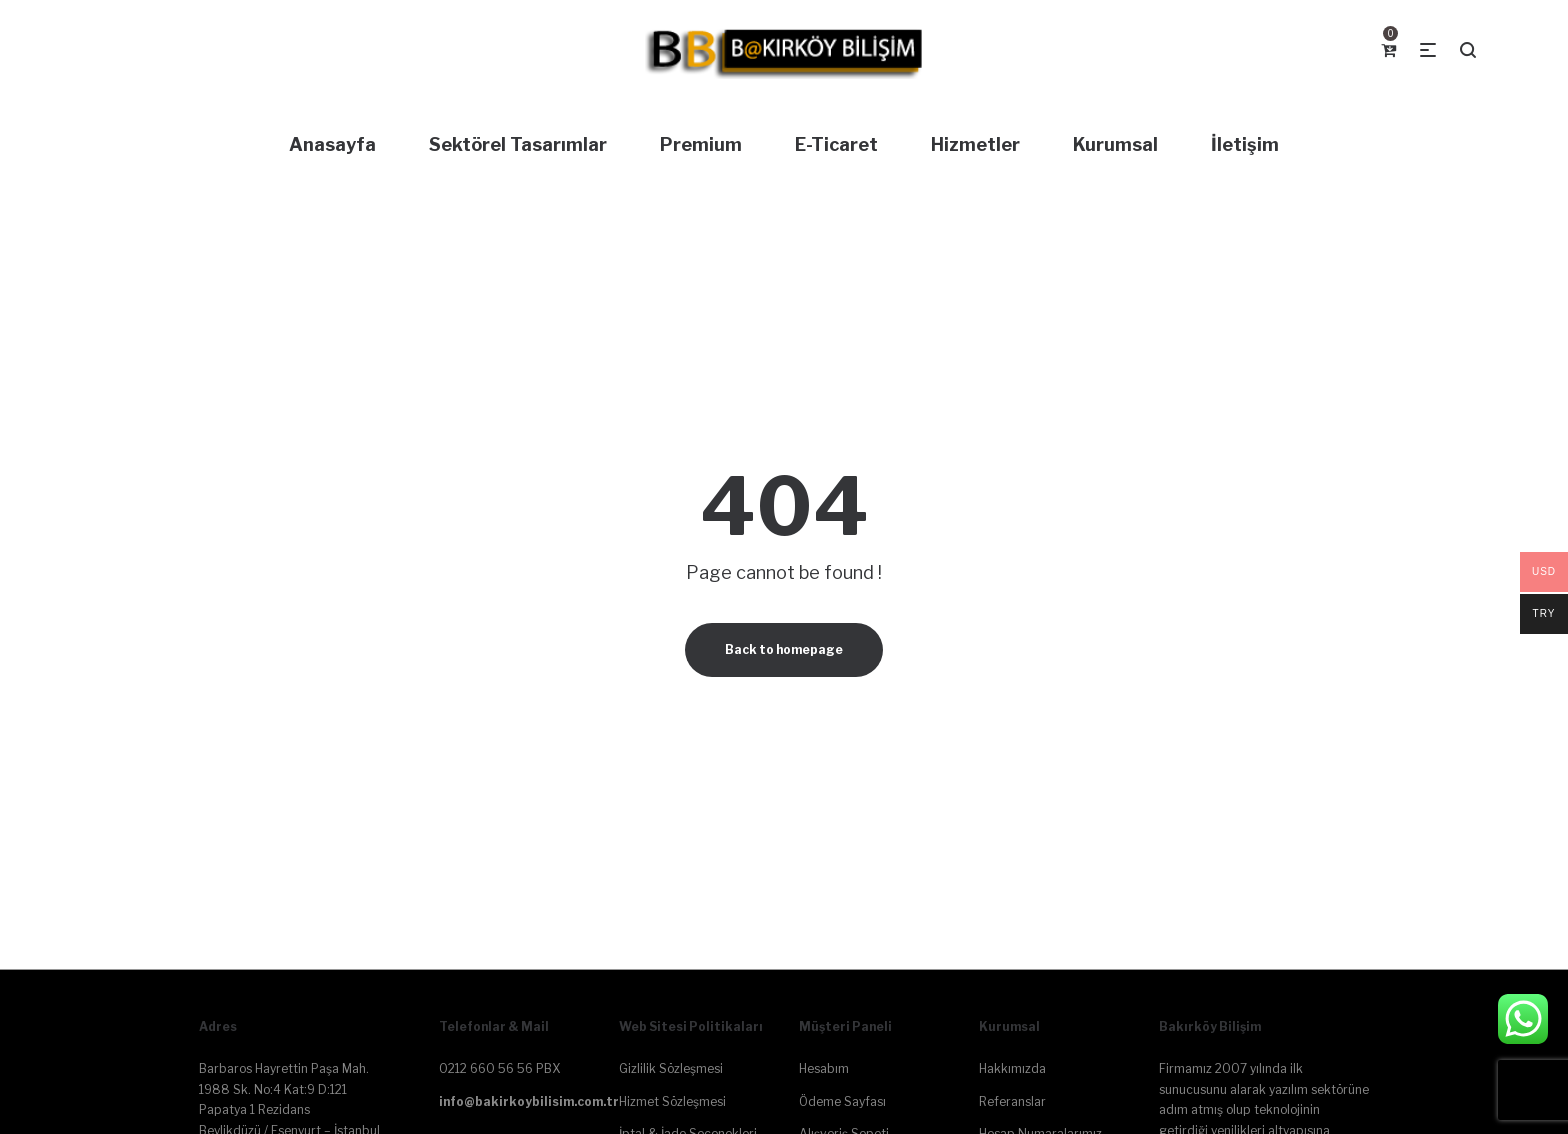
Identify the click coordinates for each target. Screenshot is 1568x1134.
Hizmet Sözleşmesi (672, 1101)
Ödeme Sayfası (842, 1101)
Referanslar (1012, 1101)
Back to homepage (784, 649)
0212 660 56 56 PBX (499, 1068)
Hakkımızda (1012, 1068)
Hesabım (824, 1068)
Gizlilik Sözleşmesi (671, 1068)
